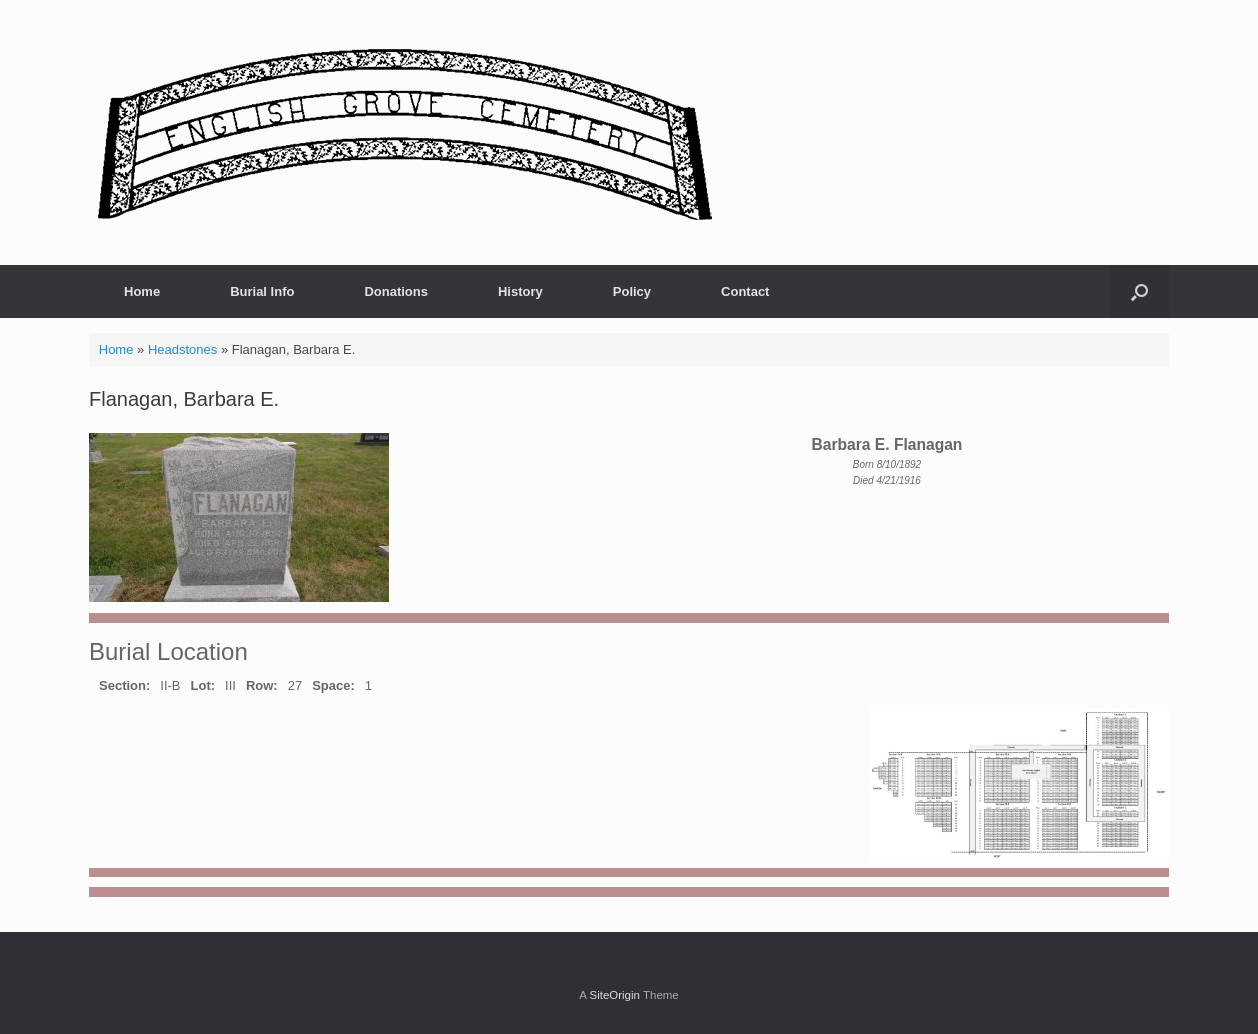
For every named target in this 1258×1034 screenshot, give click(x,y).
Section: (124, 685)
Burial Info (262, 291)
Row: (262, 685)
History (520, 291)
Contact (745, 291)
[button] (1139, 291)
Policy (632, 291)
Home (142, 291)
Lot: (203, 685)
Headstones (182, 349)
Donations (396, 291)
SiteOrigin (614, 995)
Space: (333, 685)
